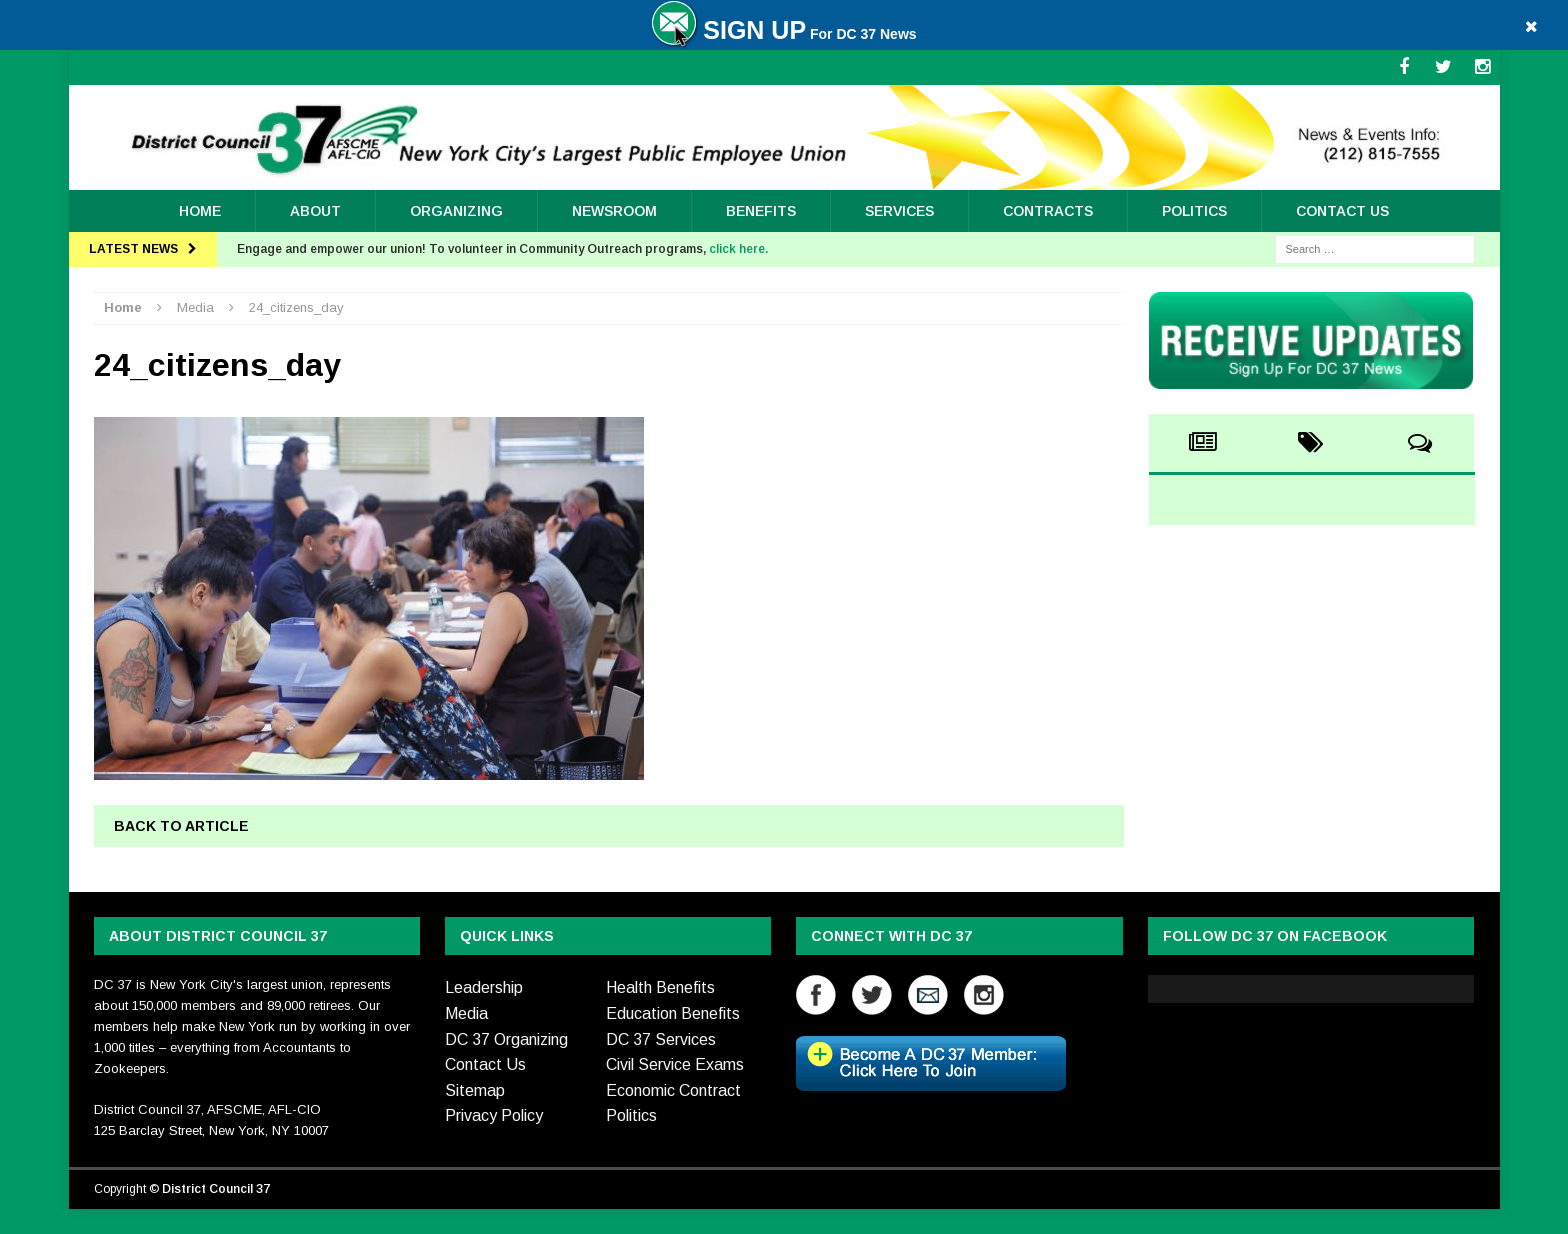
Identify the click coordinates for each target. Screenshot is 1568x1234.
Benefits (761, 211)
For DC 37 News (783, 34)
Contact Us (1342, 211)
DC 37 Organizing (506, 1039)
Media (466, 1013)
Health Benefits (660, 987)
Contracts (1048, 211)
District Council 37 (216, 1189)
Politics (1194, 211)
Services (899, 211)
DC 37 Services (661, 1039)
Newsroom (614, 211)
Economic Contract (673, 1090)
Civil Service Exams (675, 1064)
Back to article (181, 826)
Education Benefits (673, 1013)
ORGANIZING (456, 211)
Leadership (484, 987)
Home (200, 211)
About (315, 211)
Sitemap (475, 1090)
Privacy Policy (494, 1115)
